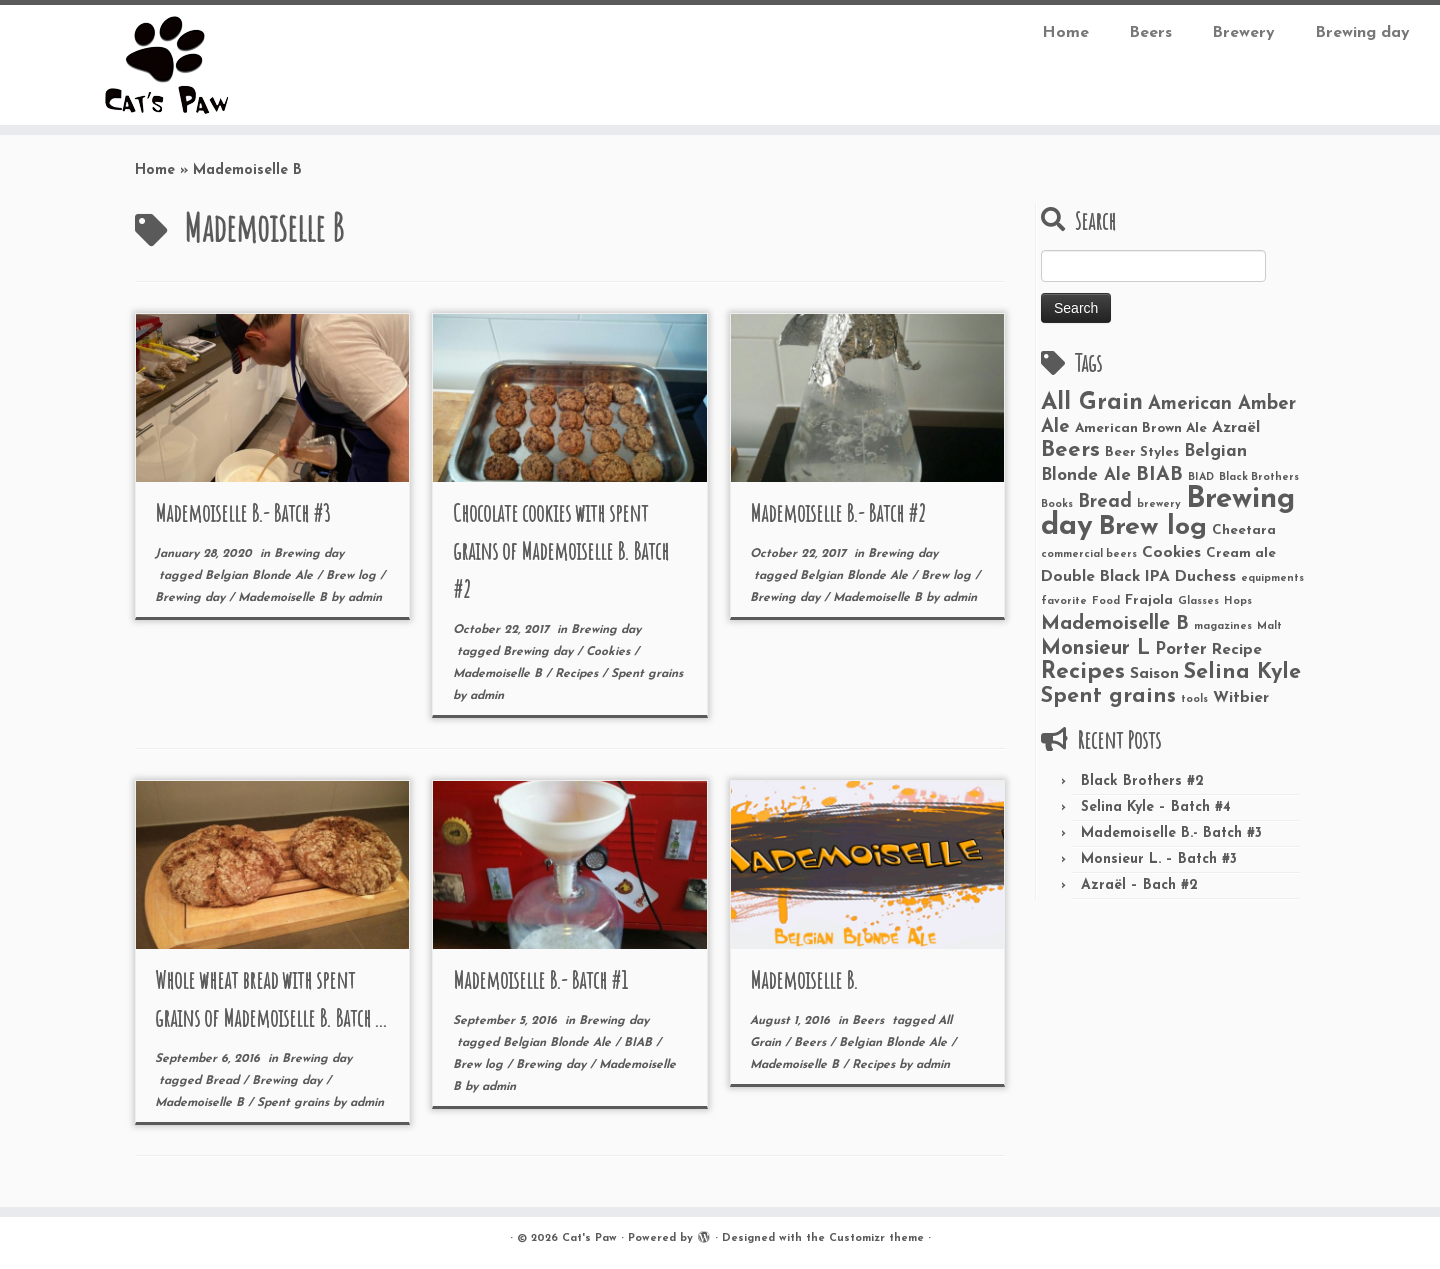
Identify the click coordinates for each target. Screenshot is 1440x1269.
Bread (224, 1081)
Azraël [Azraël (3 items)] (1236, 428)
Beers (1150, 33)
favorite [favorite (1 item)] (1064, 601)
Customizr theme (876, 1238)
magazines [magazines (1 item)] (1223, 626)
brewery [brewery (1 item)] (1159, 504)
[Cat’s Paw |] (166, 65)
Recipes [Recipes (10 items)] (1083, 672)
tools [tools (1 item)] (1194, 699)
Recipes (578, 674)
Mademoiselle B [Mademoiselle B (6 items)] (1115, 624)
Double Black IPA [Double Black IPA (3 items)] (1105, 577)
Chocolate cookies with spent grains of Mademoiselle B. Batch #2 (561, 551)
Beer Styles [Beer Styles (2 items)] (1142, 452)
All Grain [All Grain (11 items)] (1092, 403)
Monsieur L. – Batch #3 (1159, 859)
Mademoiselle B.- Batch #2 (838, 513)
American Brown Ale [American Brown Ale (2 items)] (1141, 428)
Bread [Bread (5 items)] (1105, 502)
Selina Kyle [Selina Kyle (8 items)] (1242, 672)
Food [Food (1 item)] (1106, 601)
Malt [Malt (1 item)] (1269, 626)
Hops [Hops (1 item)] (1238, 601)
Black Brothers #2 (1142, 781)
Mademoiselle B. (804, 980)
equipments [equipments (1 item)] (1272, 578)
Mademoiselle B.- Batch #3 (243, 513)
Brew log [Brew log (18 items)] (1152, 527)
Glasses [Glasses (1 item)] (1198, 601)
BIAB (640, 1043)
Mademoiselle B (284, 598)
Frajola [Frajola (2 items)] (1149, 600)
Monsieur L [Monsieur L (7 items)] (1095, 649)
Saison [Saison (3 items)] (1154, 674)
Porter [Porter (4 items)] (1181, 649)
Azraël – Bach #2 (1139, 885)
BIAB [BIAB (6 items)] (1159, 475)
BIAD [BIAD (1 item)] (1201, 477)
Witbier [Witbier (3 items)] (1241, 698)
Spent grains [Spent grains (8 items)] (1108, 696)
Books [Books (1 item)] (1057, 504)
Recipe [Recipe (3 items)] (1237, 650)
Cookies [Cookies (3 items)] (1171, 553)
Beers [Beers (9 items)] (1070, 450)
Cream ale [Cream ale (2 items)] (1241, 553)
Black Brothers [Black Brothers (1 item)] (1259, 477)
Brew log (353, 576)
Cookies (610, 652)
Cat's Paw (589, 1238)
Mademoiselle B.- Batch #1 (540, 980)
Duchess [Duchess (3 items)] (1205, 577)
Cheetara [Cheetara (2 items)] (1244, 530)
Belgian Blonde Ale (261, 576)
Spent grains (647, 674)
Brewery (1243, 33)
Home (1065, 33)
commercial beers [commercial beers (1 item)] (1089, 554)
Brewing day (1362, 33)
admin (365, 598)
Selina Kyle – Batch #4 (1156, 807)
